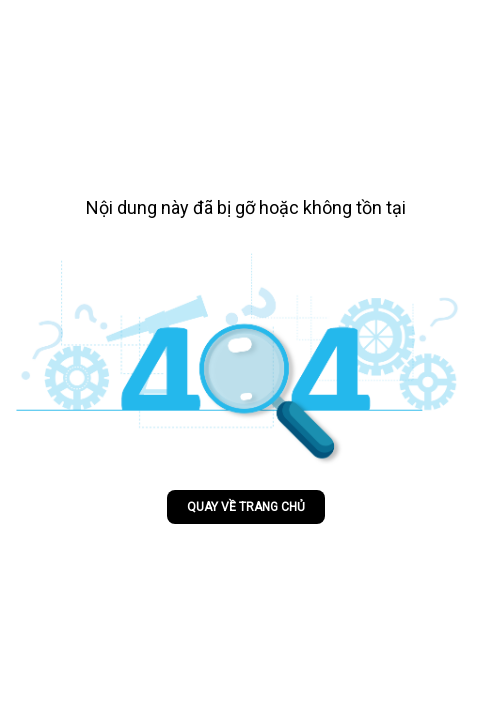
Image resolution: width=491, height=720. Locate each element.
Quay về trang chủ (246, 507)
